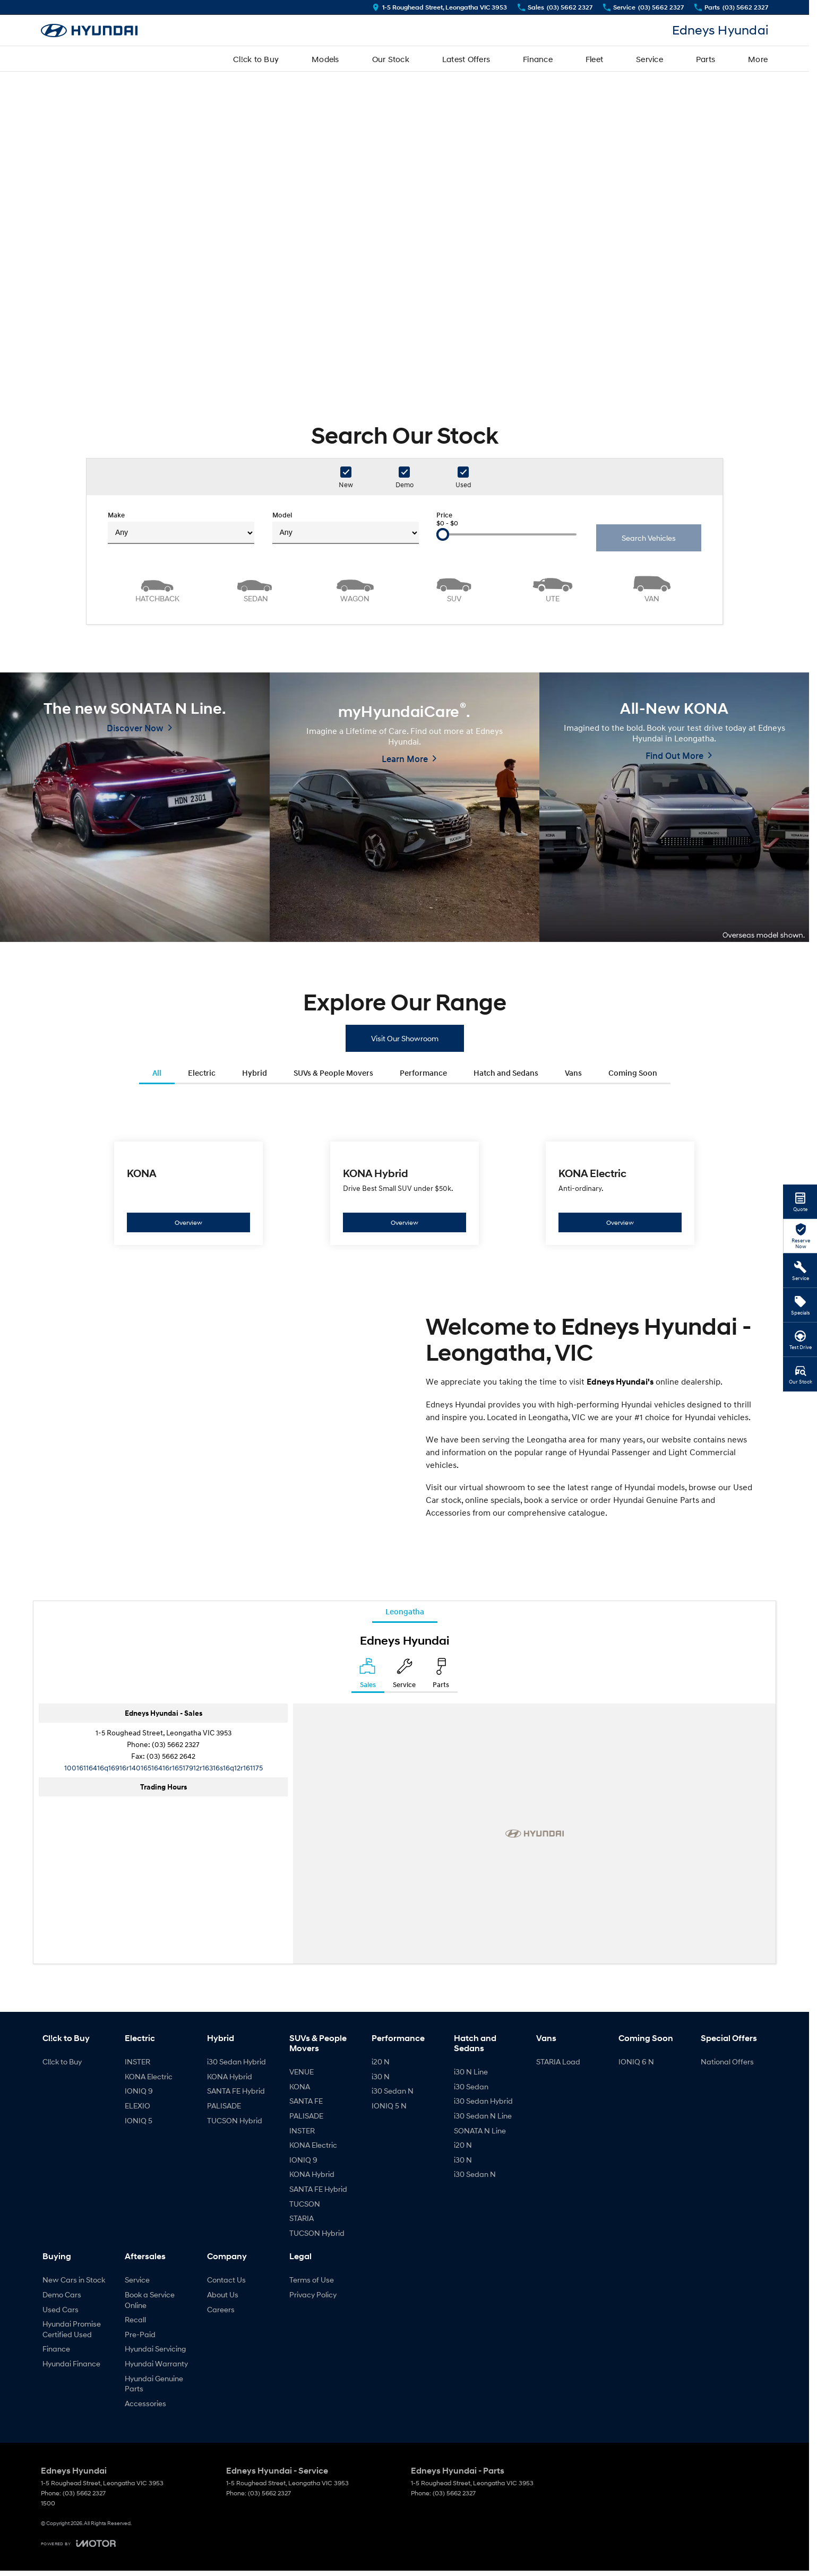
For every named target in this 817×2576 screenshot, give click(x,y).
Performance (423, 1072)
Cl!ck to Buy (256, 59)
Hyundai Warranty (156, 2363)
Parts (705, 59)
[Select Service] (404, 1675)
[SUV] (454, 588)
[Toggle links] (78, 2543)
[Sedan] (256, 588)
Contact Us (226, 2279)
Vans (573, 1072)
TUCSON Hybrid (234, 2120)
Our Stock (390, 59)
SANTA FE (306, 2100)
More (758, 59)
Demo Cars (61, 2294)
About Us (222, 2294)
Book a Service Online (150, 2300)
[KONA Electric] (620, 1193)
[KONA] (189, 1193)
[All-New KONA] (674, 807)
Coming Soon (632, 1072)
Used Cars (60, 2309)
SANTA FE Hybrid (236, 2090)
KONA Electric (149, 2076)
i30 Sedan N (393, 2090)
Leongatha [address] (404, 1611)
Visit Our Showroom (404, 1038)
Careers (221, 2309)
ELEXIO (137, 2105)
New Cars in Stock (73, 2279)
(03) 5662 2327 (176, 1744)
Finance (538, 59)
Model (345, 527)
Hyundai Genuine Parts (154, 2383)
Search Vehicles (649, 537)
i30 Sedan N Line (483, 2115)
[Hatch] (157, 588)
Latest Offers (466, 59)
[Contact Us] (439, 7)
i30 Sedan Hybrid (236, 2061)
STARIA (301, 2218)
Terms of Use (311, 2279)
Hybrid (254, 1072)
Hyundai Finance (71, 2363)
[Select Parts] (441, 1675)
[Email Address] (163, 1767)
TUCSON (304, 2203)
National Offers (727, 2061)
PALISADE (224, 2105)
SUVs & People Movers (333, 1072)
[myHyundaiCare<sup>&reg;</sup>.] (404, 807)
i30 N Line (471, 2071)
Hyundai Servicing (155, 2348)
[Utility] (552, 588)
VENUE (301, 2071)
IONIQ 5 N (389, 2105)
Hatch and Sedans (506, 1072)
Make (181, 527)
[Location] (367, 1675)
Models (325, 59)
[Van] (652, 588)
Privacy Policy (313, 2294)
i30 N (381, 2076)
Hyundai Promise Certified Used (71, 2329)
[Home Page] (89, 30)
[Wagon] (355, 588)
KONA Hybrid (229, 2076)
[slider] (442, 534)
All (156, 1072)
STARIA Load (558, 2061)
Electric (202, 1072)
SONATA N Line (480, 2130)
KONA (299, 2086)
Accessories (145, 2403)
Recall (135, 2319)
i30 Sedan (471, 2086)
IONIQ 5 (138, 2120)
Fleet (594, 59)
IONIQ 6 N (636, 2061)
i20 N (381, 2061)
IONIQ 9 (139, 2090)
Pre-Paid (140, 2334)
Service (649, 59)
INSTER (137, 2061)
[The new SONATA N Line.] (135, 807)
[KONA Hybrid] (404, 1193)
